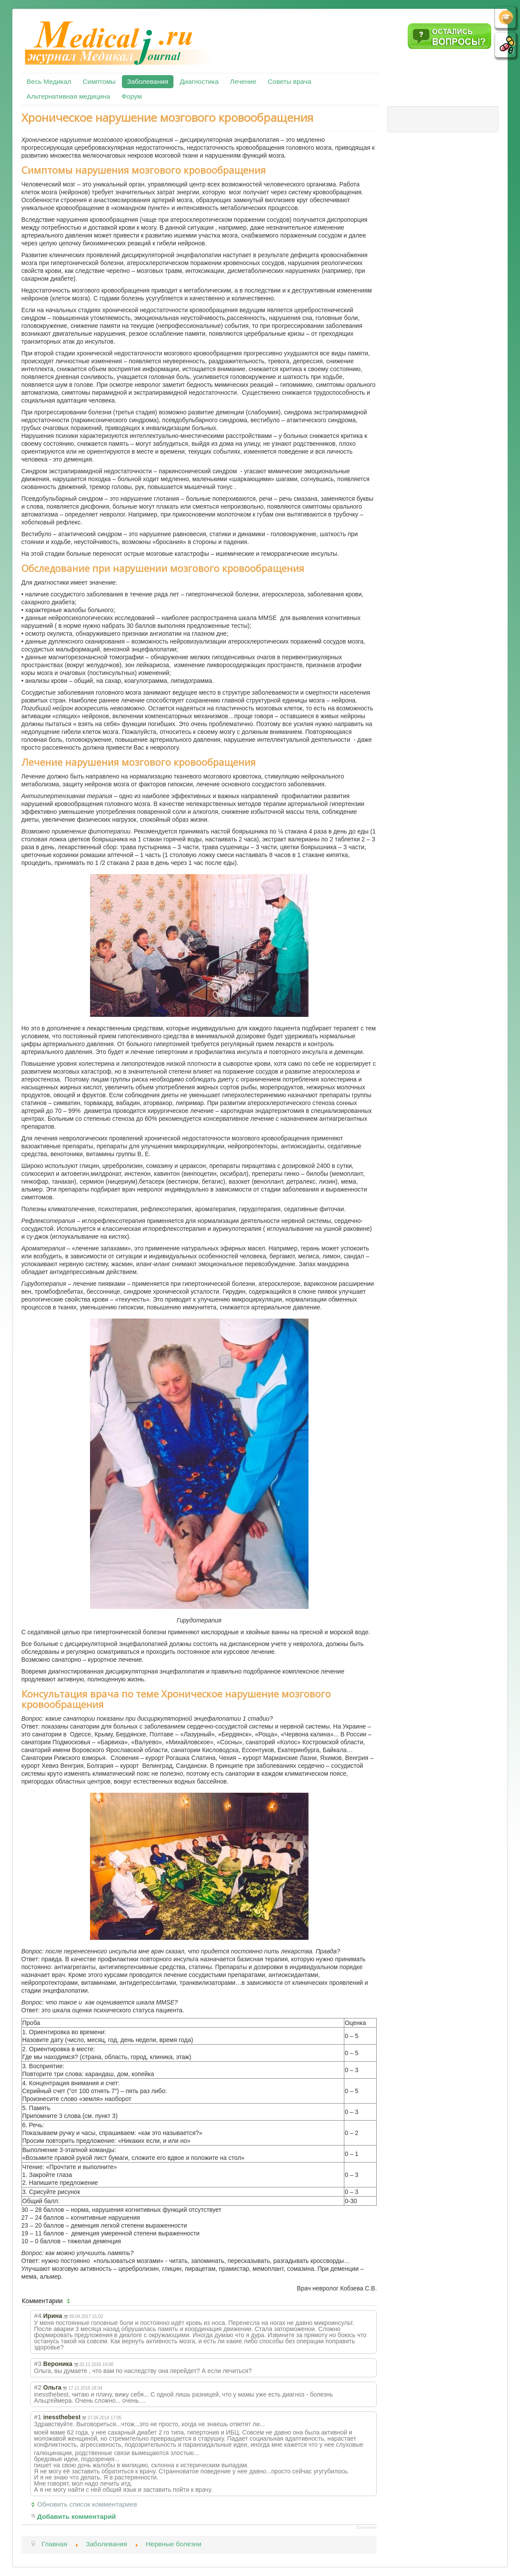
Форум (131, 96)
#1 (38, 2417)
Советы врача (290, 81)
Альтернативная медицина (68, 96)
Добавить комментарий (76, 2516)
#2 (38, 2387)
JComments (366, 2527)
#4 (38, 2315)
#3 (38, 2363)
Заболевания (147, 81)
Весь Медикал (49, 81)
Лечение (243, 81)
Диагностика (199, 81)
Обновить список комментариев (87, 2504)
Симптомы (99, 81)
